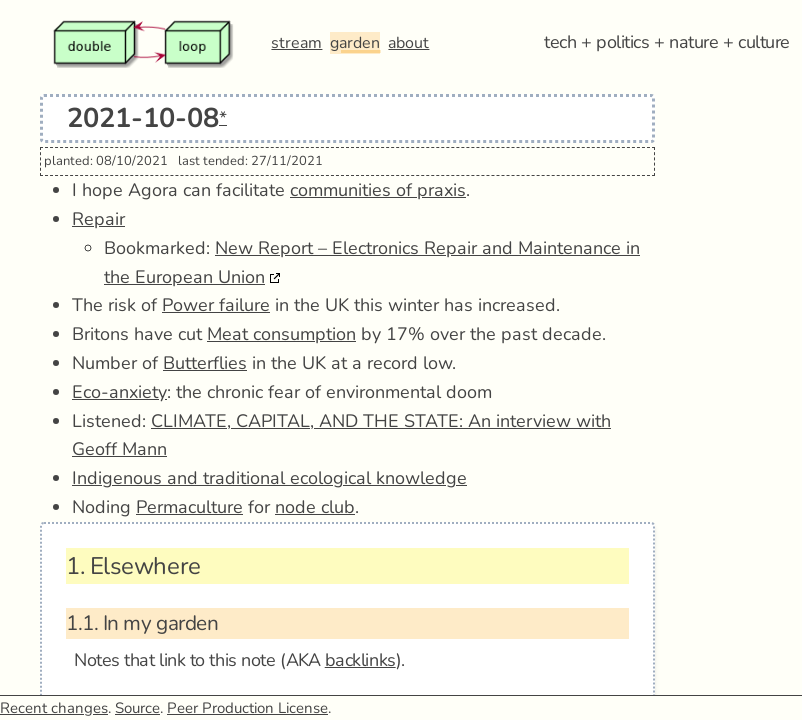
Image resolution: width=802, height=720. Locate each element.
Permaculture (189, 507)
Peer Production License (247, 708)
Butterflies (205, 363)
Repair (98, 219)
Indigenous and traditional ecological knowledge (269, 478)
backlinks (360, 660)
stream (296, 43)
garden (355, 43)
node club (315, 507)
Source (137, 708)
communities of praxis (378, 190)
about (408, 43)
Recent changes (54, 708)
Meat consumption (281, 334)
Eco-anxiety (119, 392)
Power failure (216, 305)
